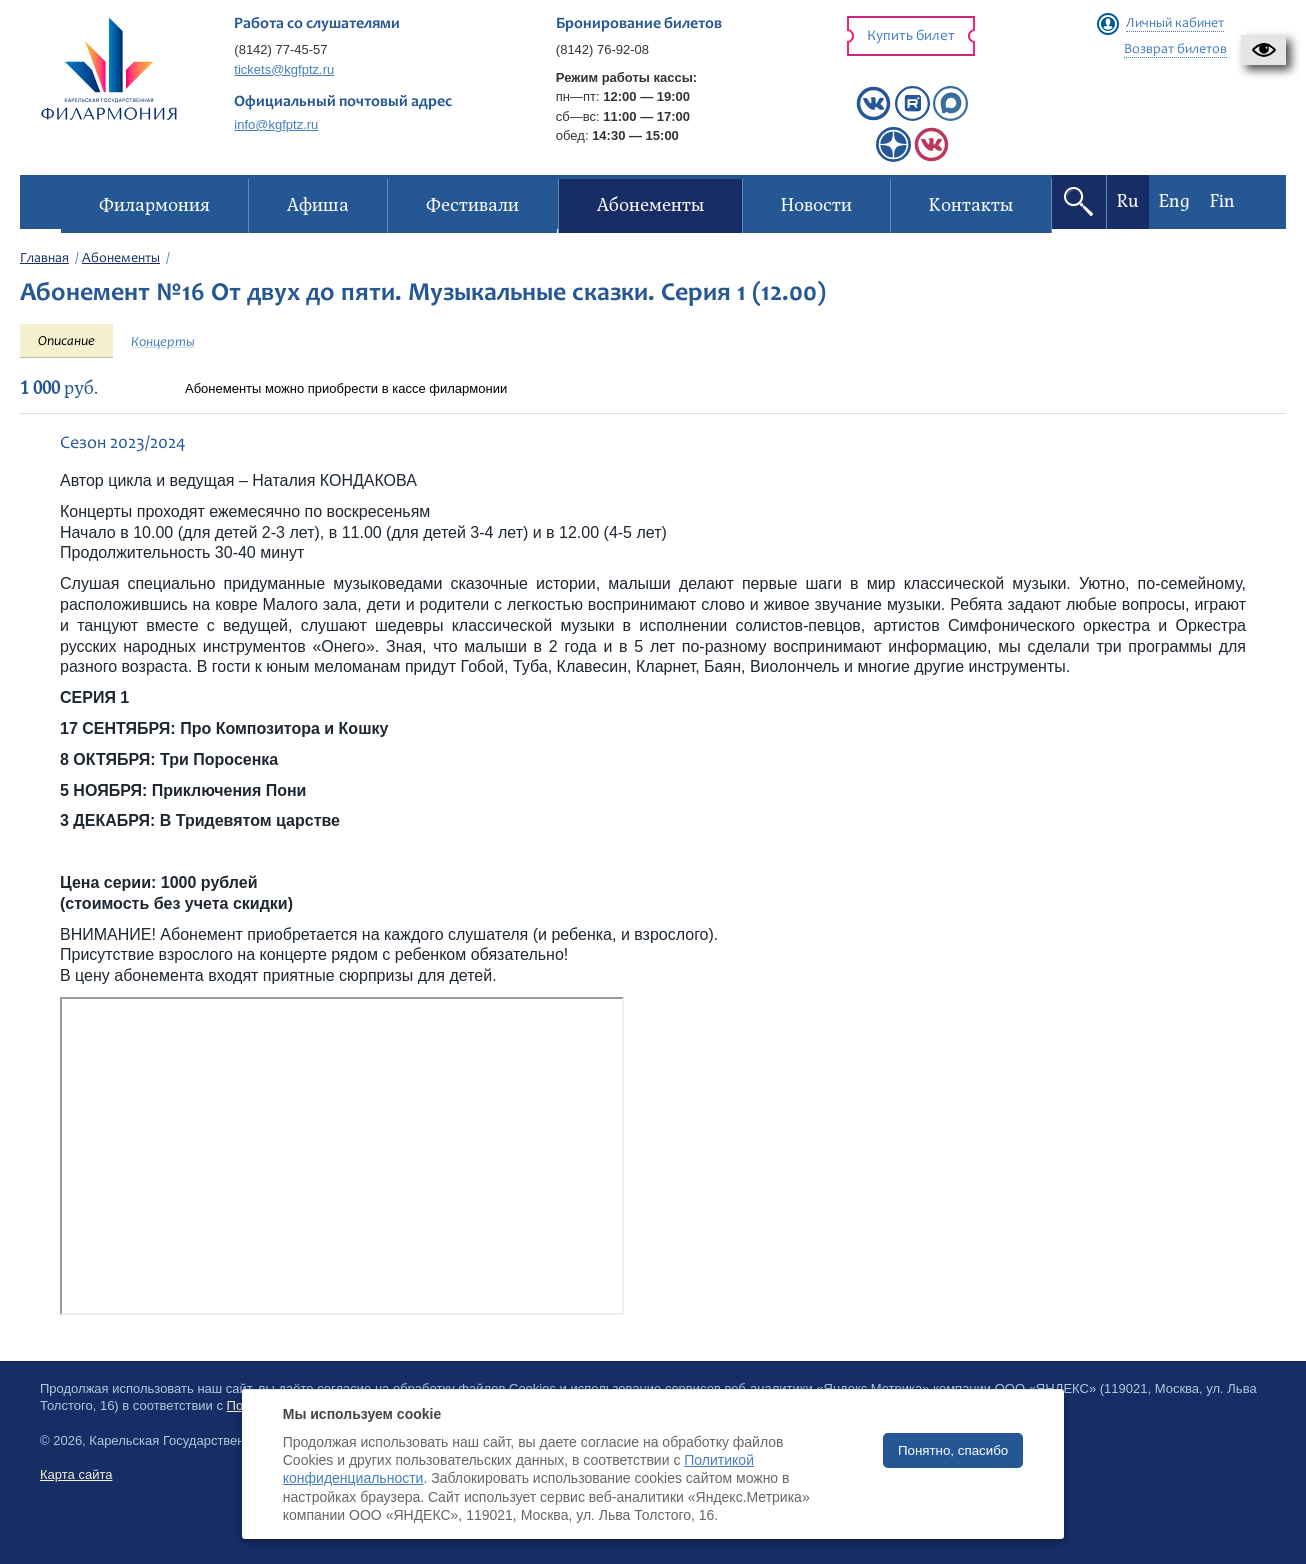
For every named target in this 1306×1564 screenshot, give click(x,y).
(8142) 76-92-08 (602, 49)
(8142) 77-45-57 (280, 49)
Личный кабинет (1175, 24)
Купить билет (911, 36)
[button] (1263, 50)
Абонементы (121, 259)
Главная (44, 259)
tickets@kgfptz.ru (284, 69)
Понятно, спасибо (953, 1450)
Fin (1222, 201)
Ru (1128, 201)
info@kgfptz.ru (276, 124)
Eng (1174, 201)
